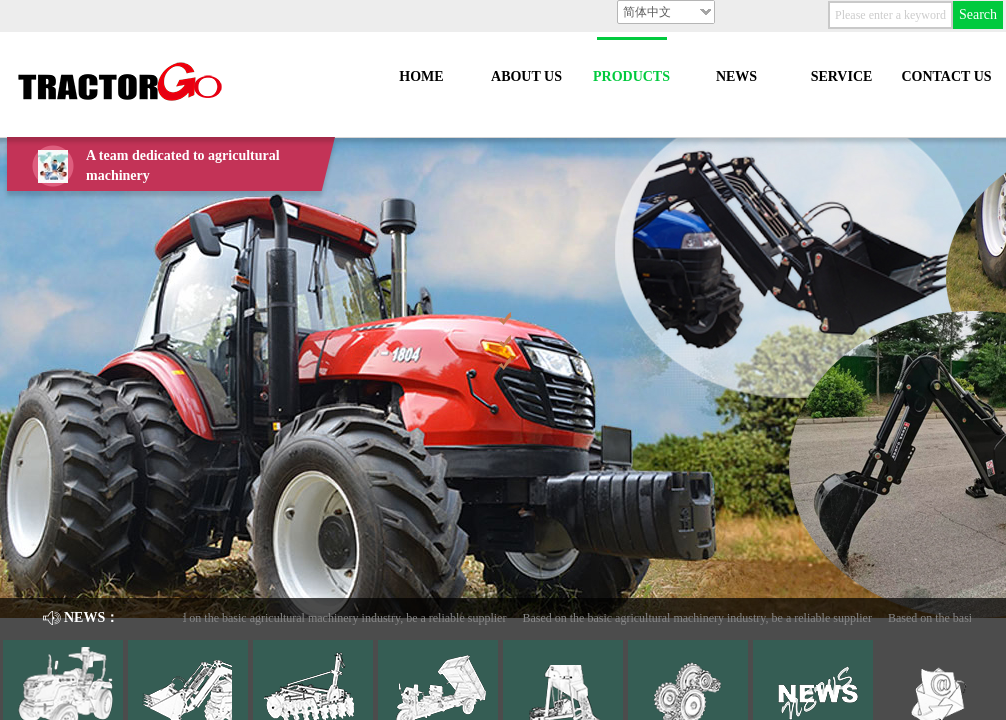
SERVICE (842, 76)
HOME (421, 76)
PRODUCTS (631, 76)
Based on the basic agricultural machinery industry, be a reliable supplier (334, 618)
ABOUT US (526, 76)
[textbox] (890, 15)
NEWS (736, 76)
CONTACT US (946, 76)
